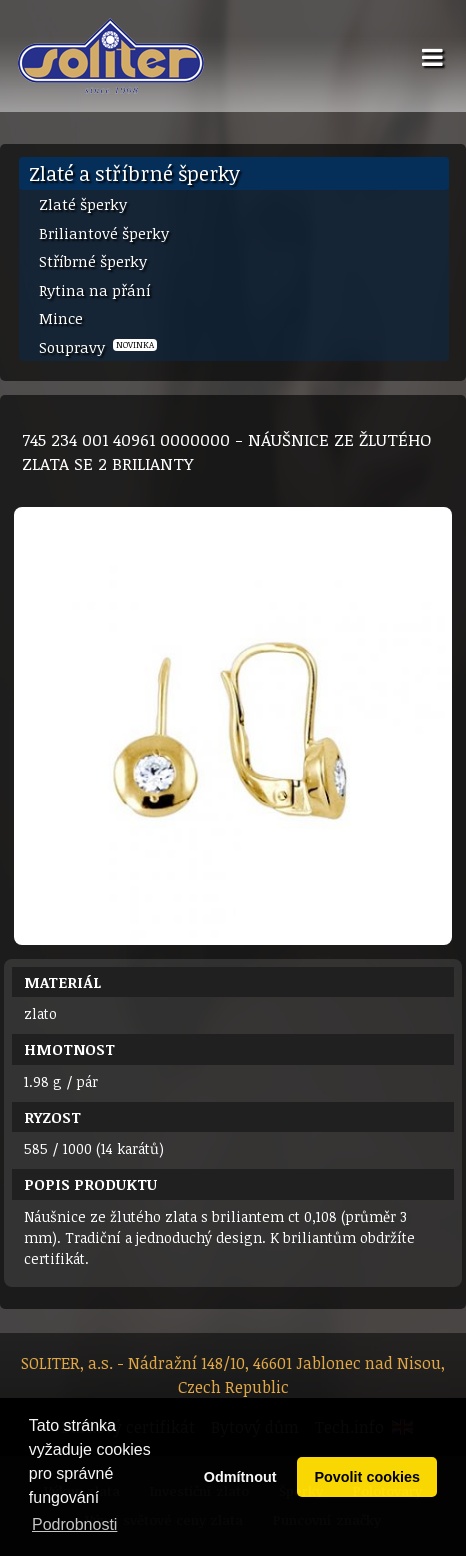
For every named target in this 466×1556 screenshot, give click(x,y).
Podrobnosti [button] (74, 1524)
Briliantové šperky (104, 233)
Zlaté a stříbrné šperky (134, 173)
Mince (61, 318)
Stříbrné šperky (93, 261)
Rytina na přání (95, 290)
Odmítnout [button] (240, 1477)
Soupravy (98, 347)
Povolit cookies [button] (367, 1477)
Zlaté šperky (83, 204)
